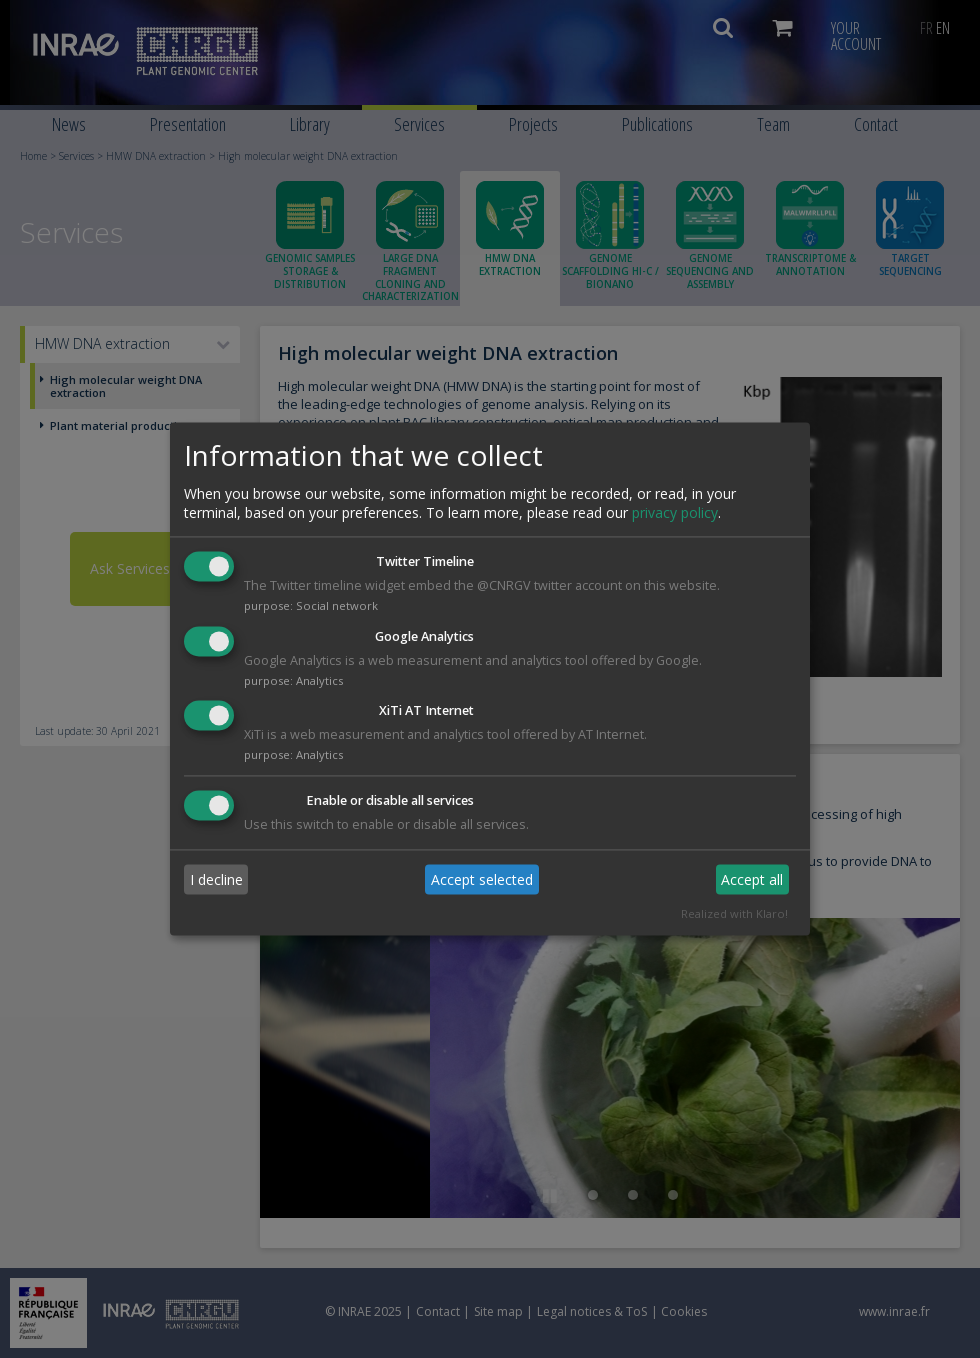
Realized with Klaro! (734, 914)
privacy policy (675, 512)
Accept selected (482, 879)
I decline (216, 879)
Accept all (752, 879)
